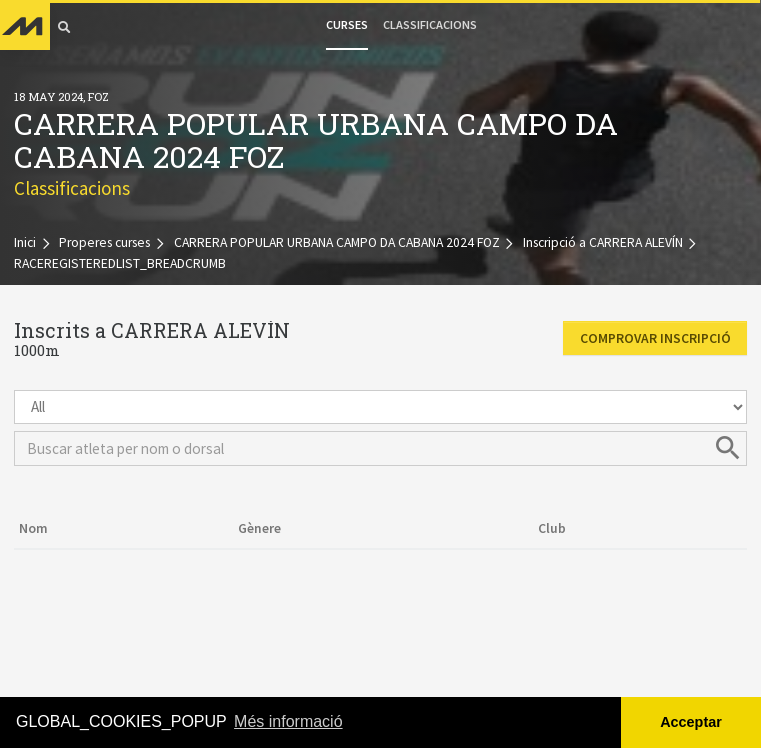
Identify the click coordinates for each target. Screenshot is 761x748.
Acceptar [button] (691, 722)
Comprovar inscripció (655, 338)
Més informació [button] (288, 721)
